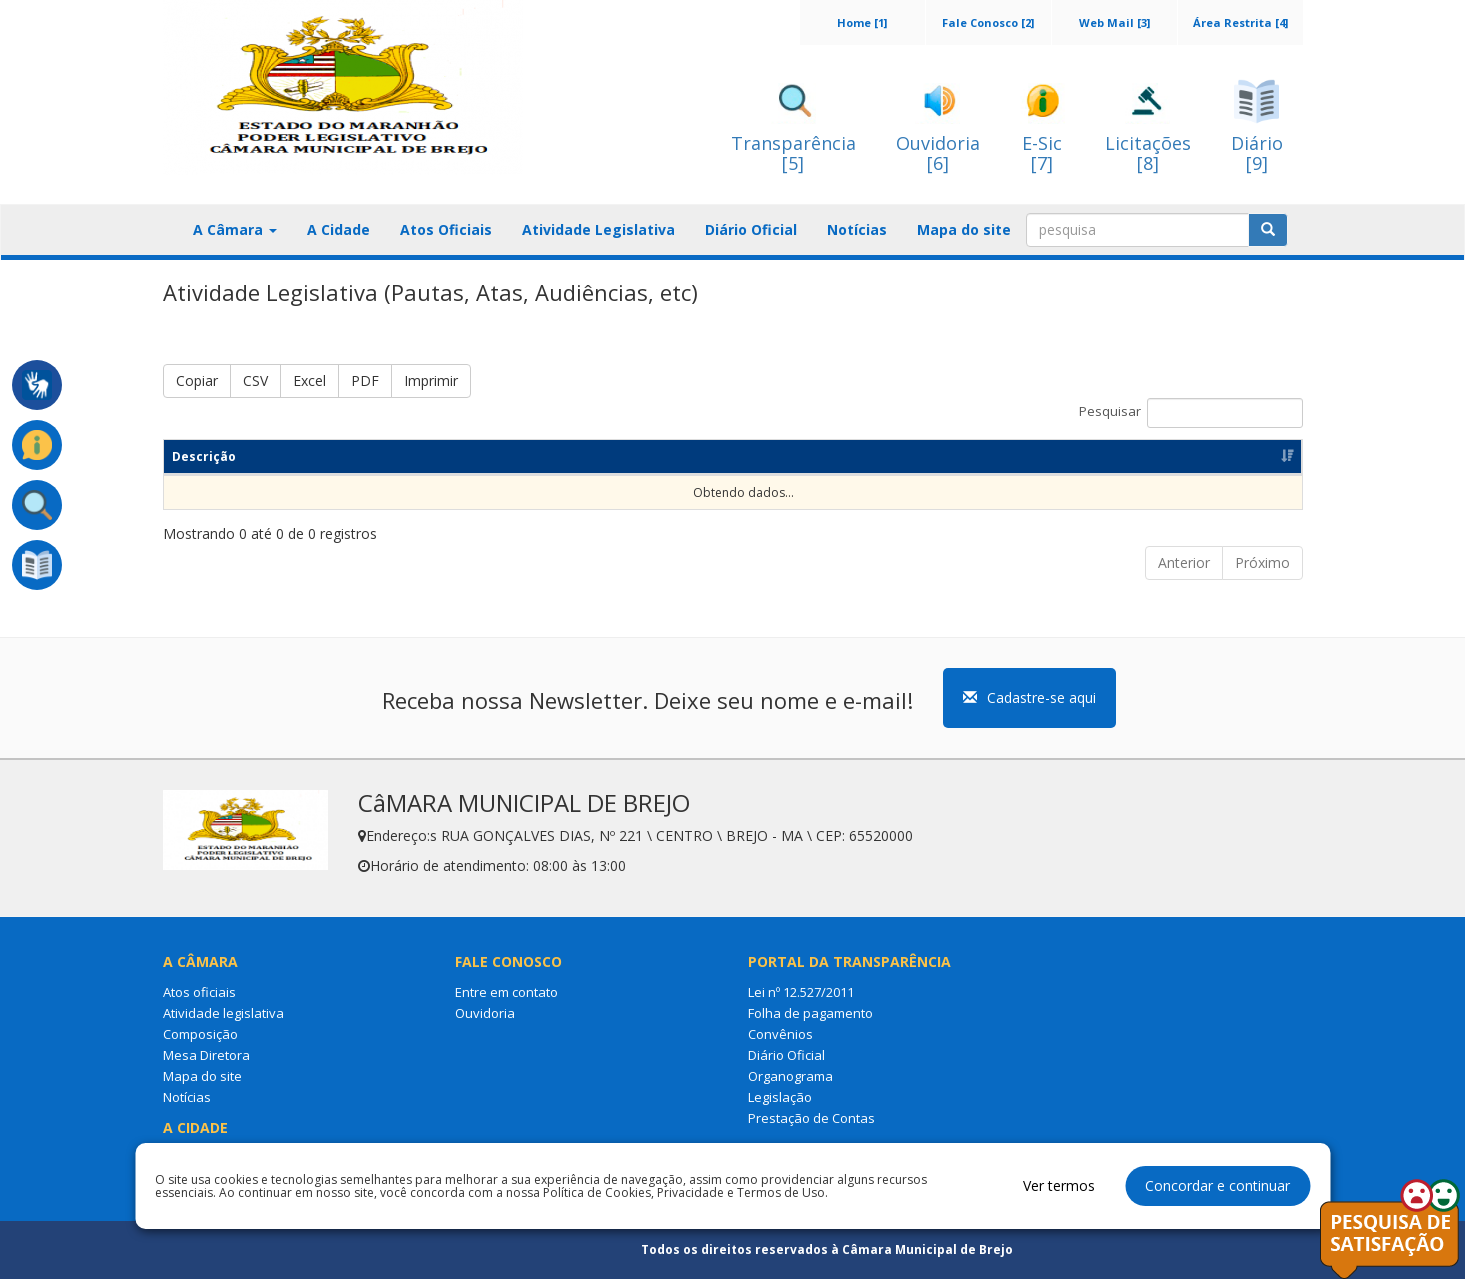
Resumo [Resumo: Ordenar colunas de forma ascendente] (503, 456)
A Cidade (338, 229)
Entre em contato (506, 992)
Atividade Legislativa (598, 229)
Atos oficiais (199, 992)
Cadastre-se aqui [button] (1029, 697)
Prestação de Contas (811, 1118)
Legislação (780, 1097)
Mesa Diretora (206, 1055)
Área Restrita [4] (1240, 22)
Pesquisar (1191, 413)
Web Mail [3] (1114, 22)
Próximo (1262, 562)
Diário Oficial (751, 229)
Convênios (780, 1034)
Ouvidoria (485, 1013)
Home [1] (862, 22)
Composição (200, 1034)
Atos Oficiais (446, 229)
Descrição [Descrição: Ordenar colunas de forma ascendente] (204, 456)
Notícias (857, 229)
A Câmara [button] (235, 229)
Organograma (790, 1076)
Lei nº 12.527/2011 (801, 992)
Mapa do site (964, 229)
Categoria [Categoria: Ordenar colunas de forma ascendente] (778, 456)
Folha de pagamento (810, 1013)
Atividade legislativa (223, 1013)
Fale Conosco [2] (988, 22)
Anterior (1184, 562)
